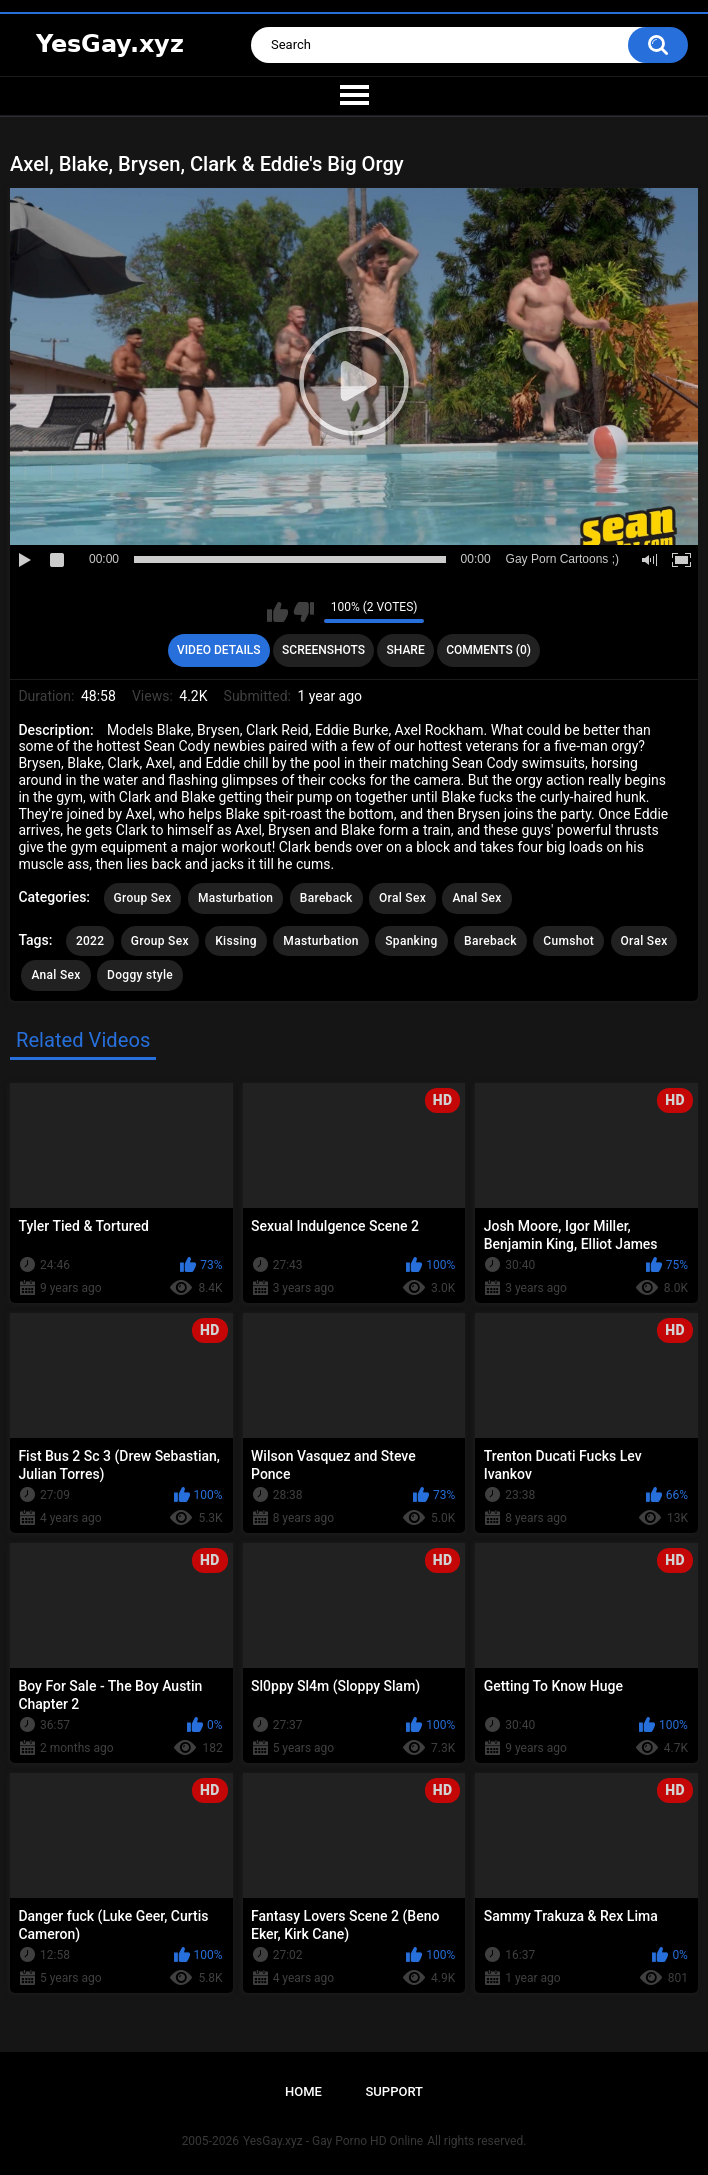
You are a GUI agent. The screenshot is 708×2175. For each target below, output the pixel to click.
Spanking (411, 941)
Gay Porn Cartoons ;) (562, 559)
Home (303, 2091)
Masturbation (235, 898)
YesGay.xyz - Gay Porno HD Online (333, 2141)
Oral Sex (402, 898)
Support (394, 2091)
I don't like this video (303, 612)
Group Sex (143, 898)
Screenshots (323, 650)
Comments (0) (488, 650)
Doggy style (140, 975)
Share (406, 650)
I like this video (277, 612)
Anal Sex (476, 898)
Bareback (326, 898)
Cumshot (568, 941)
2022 (90, 941)
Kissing (236, 941)
